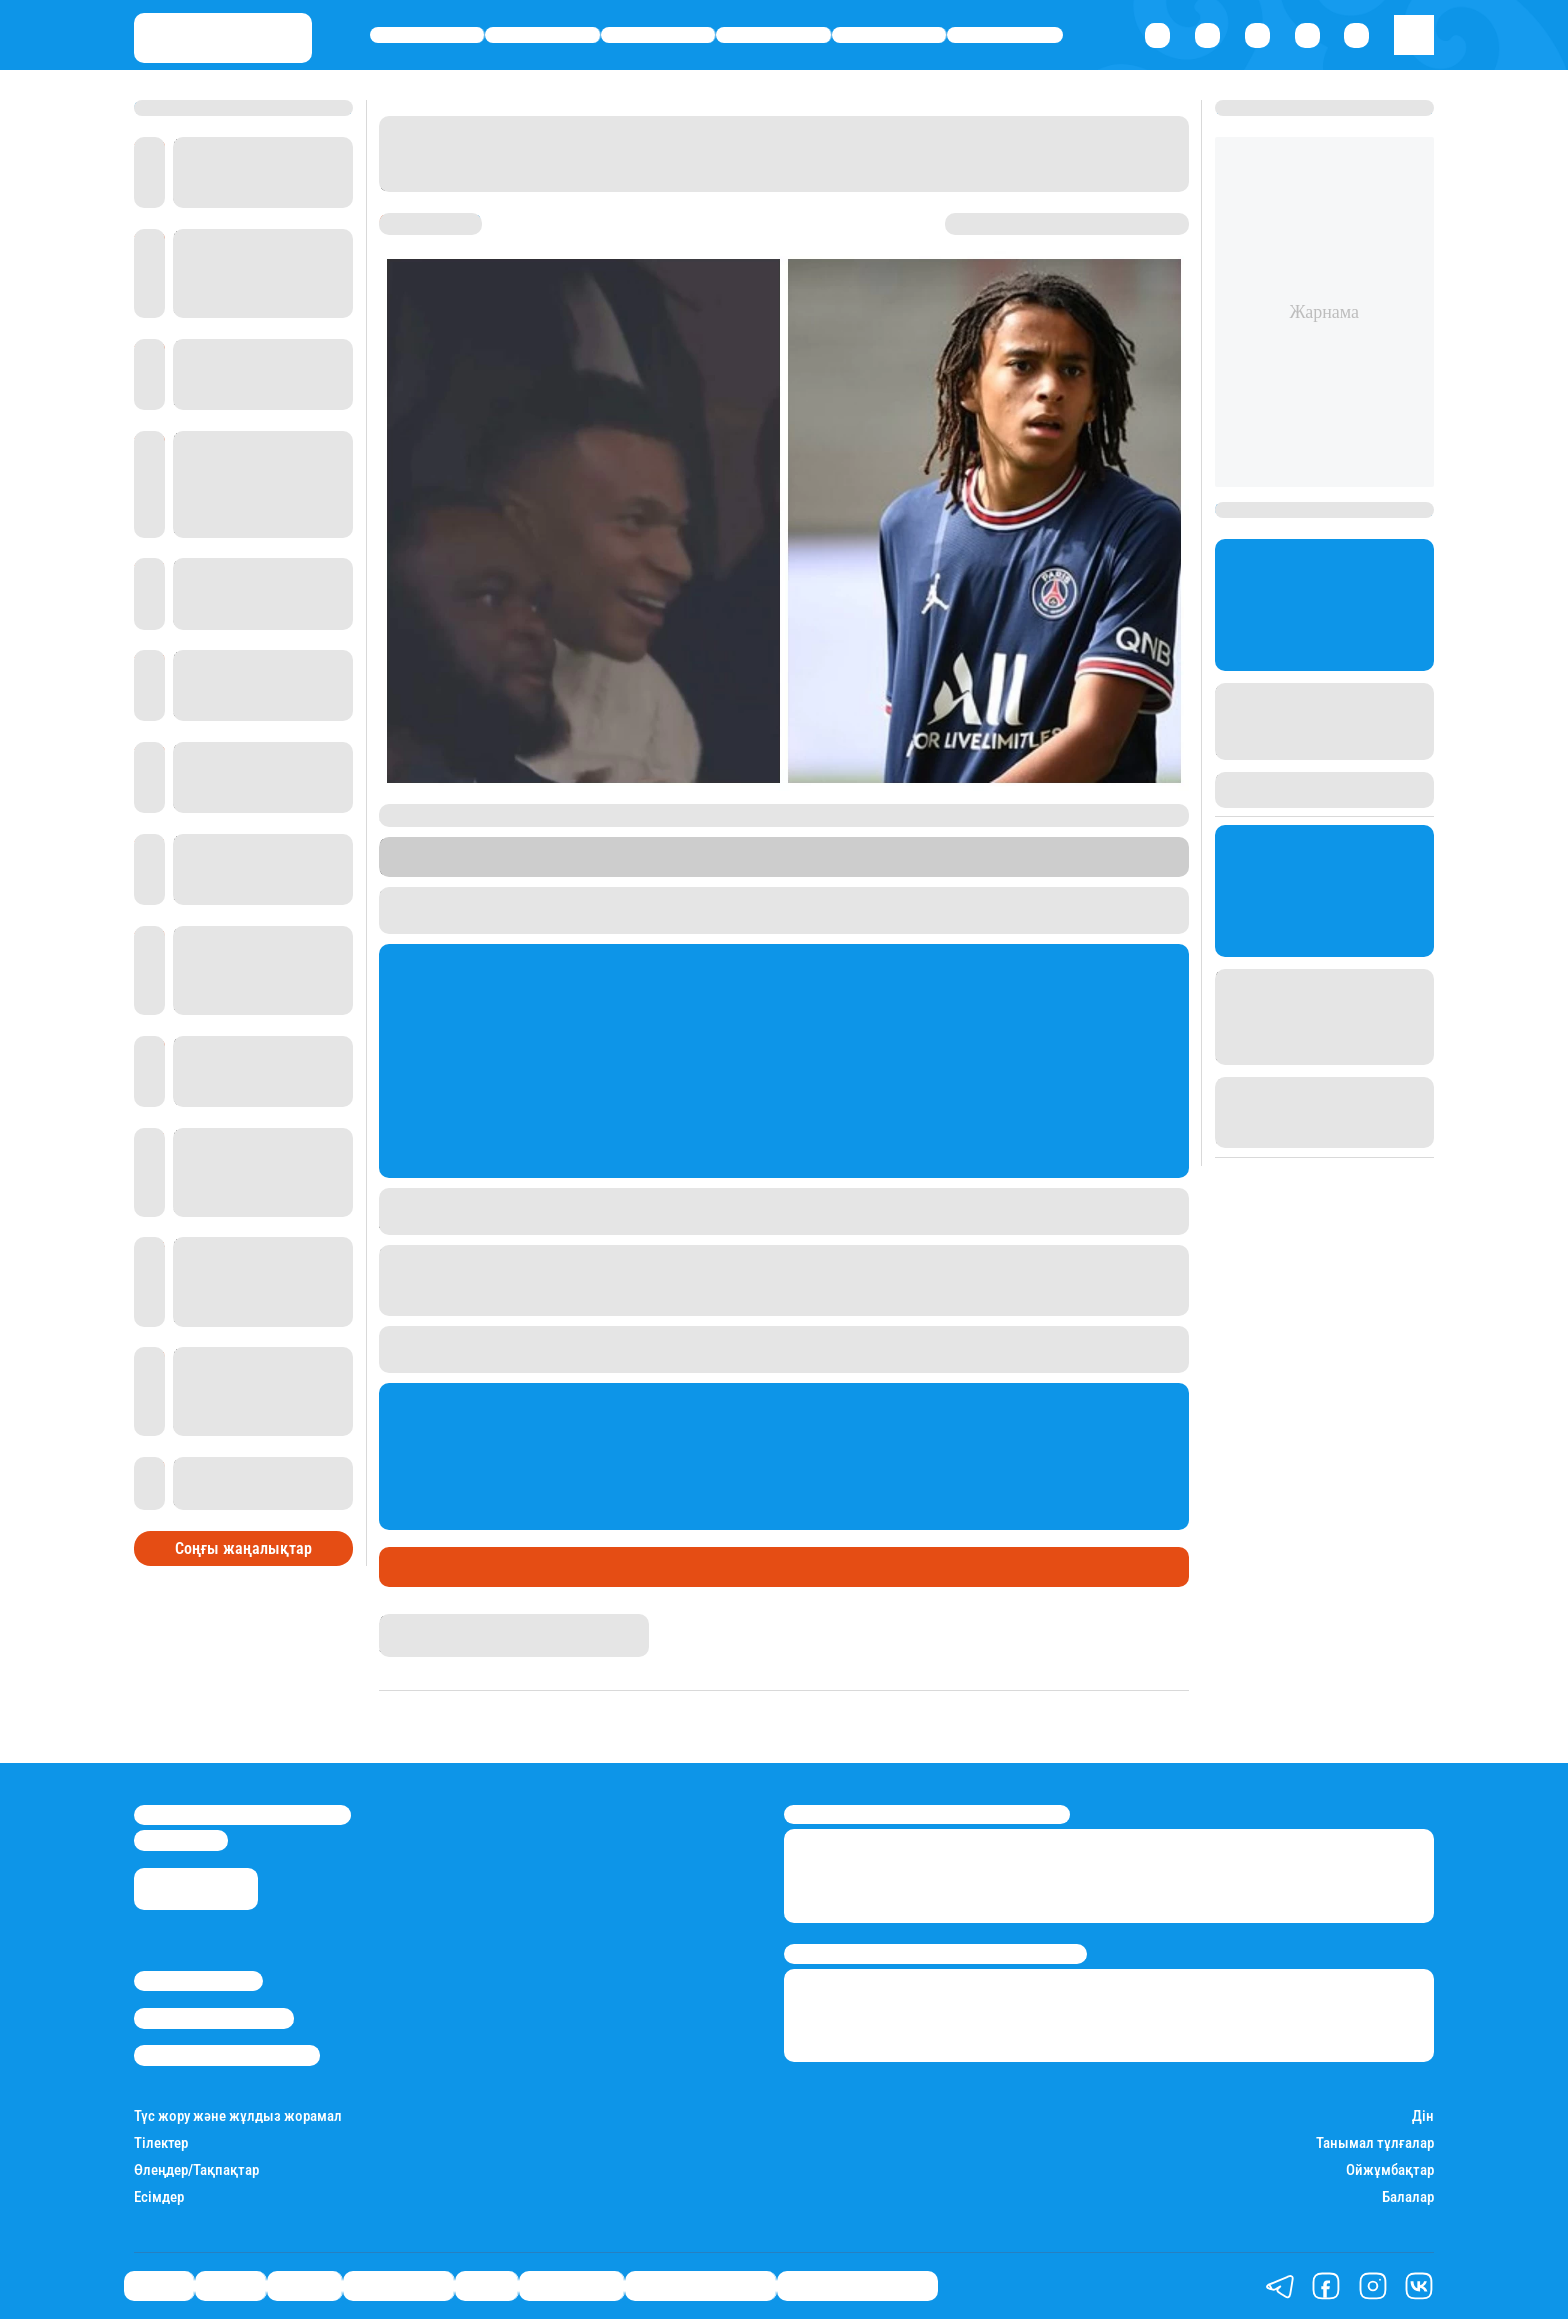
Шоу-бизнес (1005, 35)
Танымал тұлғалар (1375, 2143)
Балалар (1408, 2197)
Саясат (427, 35)
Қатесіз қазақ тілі (700, 2286)
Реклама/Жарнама (214, 2018)
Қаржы (542, 35)
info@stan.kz (181, 1840)
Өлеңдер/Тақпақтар (196, 2170)
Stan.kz (701, 866)
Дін (1423, 2116)
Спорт (889, 35)
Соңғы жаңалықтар (243, 1548)
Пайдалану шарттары (227, 2055)
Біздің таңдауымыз (857, 2286)
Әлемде (658, 35)
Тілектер (161, 2143)
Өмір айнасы (773, 35)
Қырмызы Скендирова (458, 1623)
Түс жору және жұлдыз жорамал (238, 2116)
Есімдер (159, 2197)
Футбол (471, 1567)
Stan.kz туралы (198, 1981)
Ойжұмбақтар (1390, 2170)
